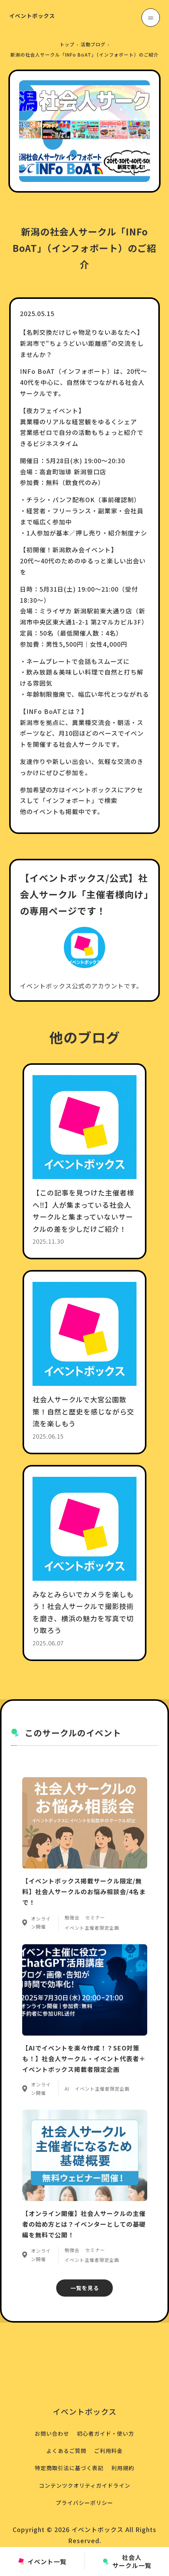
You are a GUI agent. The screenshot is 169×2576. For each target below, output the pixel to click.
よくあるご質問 (66, 2450)
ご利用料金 (108, 2450)
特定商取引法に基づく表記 (69, 2468)
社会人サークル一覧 (131, 2561)
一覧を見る (84, 2288)
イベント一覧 (47, 2561)
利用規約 (122, 2468)
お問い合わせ (52, 2433)
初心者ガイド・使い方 (105, 2433)
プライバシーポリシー (84, 2502)
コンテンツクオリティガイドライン (84, 2485)
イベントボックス (32, 15)
